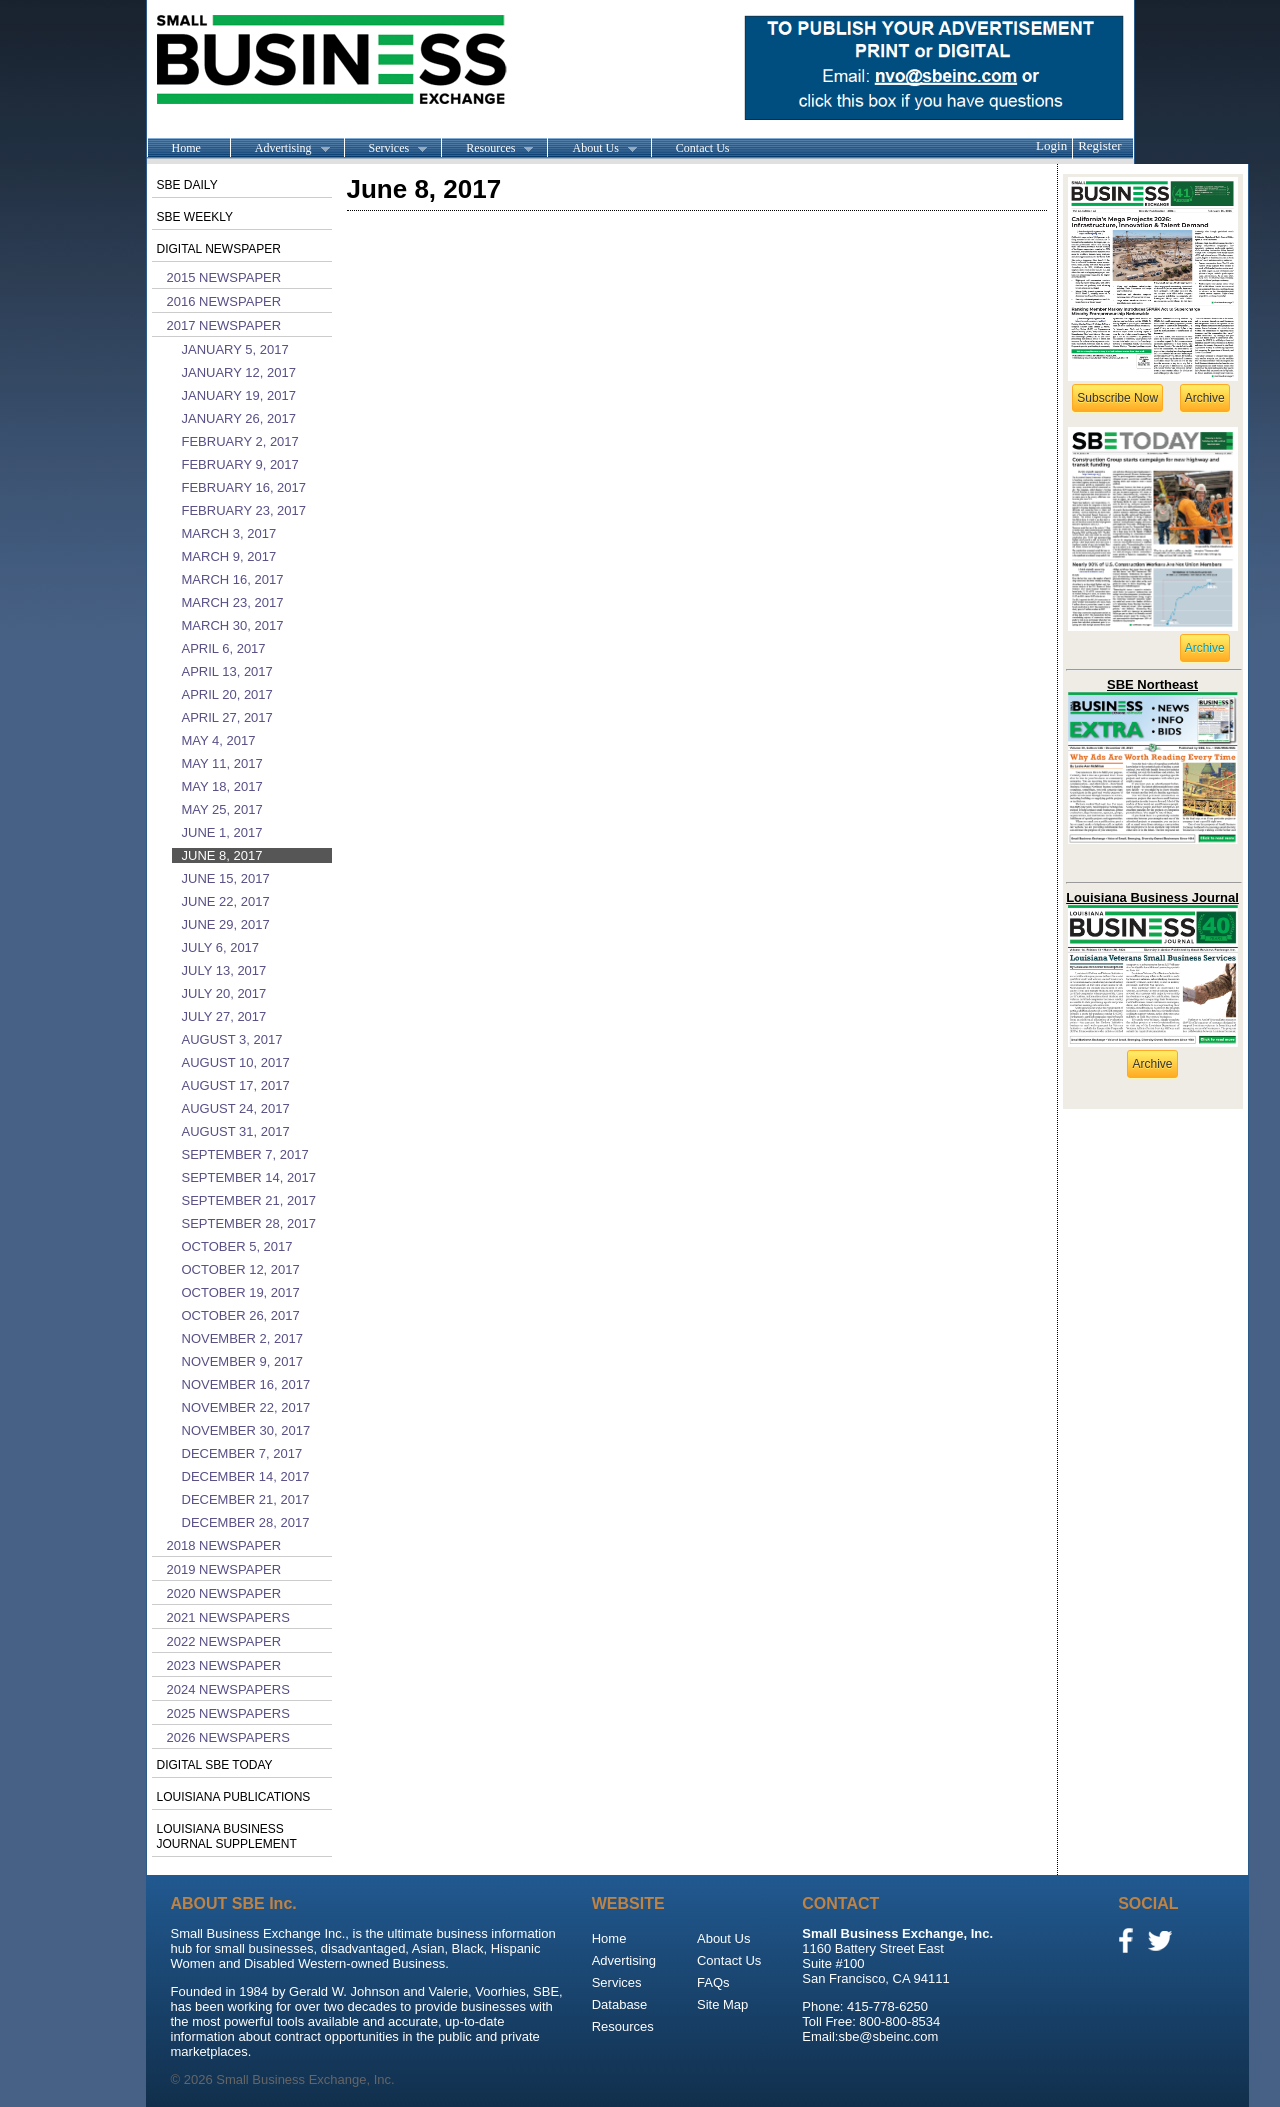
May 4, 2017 (219, 740)
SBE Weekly (195, 217)
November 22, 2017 (246, 1407)
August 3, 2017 (232, 1039)
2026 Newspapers (228, 1737)
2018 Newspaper (224, 1545)
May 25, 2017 (222, 809)
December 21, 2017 (246, 1499)
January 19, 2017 (239, 395)
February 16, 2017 (244, 487)
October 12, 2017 (241, 1269)
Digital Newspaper (219, 249)
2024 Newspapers (228, 1689)
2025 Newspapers (228, 1713)
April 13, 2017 (227, 671)
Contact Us (703, 148)
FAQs (713, 1982)
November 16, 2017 (246, 1384)
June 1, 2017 (222, 832)
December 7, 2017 (242, 1453)
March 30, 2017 (233, 625)
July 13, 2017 (224, 970)
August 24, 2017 (236, 1108)
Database (620, 2004)
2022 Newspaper (224, 1641)
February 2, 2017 (240, 441)
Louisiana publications (234, 1797)
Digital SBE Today (215, 1765)
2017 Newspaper (224, 325)
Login (1051, 145)
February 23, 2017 (244, 510)
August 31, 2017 (236, 1131)
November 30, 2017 (246, 1430)
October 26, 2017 (241, 1315)
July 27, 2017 (224, 1016)
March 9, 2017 (229, 556)
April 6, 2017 (224, 648)
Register (1099, 145)
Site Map (722, 2004)
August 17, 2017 (236, 1085)
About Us (591, 149)
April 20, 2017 (227, 694)
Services (386, 149)
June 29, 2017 (226, 924)
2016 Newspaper (224, 301)
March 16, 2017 (233, 579)
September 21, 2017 (249, 1200)
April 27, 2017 (227, 717)
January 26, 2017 (239, 418)
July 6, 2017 (221, 947)
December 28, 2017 (246, 1522)
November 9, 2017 (242, 1361)
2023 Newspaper (224, 1665)
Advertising (280, 149)
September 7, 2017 (245, 1154)
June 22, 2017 (226, 901)
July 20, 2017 (224, 993)
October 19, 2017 (241, 1292)
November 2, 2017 (242, 1338)
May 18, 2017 (222, 786)
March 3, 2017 (229, 533)
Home (186, 148)
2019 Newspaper (224, 1569)
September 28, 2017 (249, 1223)
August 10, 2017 (236, 1062)
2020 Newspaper (224, 1593)
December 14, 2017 (246, 1476)
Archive (1205, 398)
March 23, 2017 (233, 602)
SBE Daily (187, 185)
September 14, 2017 (249, 1177)
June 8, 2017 (222, 855)
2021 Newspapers (228, 1617)
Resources (487, 149)
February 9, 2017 (240, 464)
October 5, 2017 (237, 1246)
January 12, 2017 (239, 372)
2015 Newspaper (224, 277)
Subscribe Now (1117, 398)
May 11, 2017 (222, 763)
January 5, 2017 (235, 349)
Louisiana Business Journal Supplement (227, 1836)
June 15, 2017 (226, 878)
